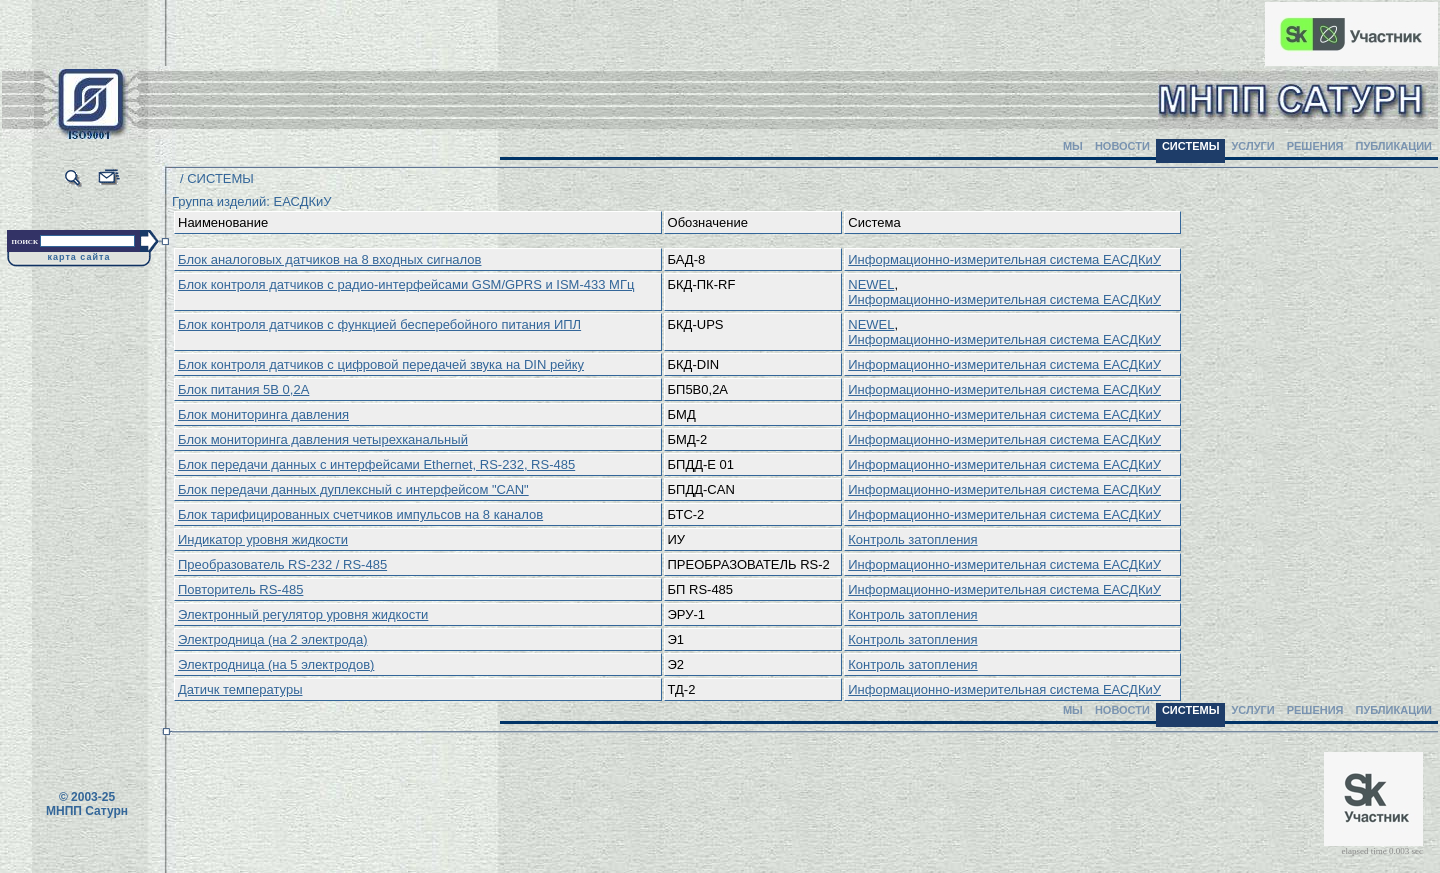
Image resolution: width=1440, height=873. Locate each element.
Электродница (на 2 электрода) (272, 639)
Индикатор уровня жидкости (263, 539)
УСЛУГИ (1252, 146)
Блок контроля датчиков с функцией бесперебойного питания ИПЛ (379, 324)
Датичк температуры (240, 689)
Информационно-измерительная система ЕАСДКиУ (1004, 259)
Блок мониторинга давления (263, 414)
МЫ (1073, 146)
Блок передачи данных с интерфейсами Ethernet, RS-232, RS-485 (376, 464)
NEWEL (871, 284)
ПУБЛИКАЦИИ (1393, 146)
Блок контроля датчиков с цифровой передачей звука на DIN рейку (381, 364)
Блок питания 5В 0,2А (243, 389)
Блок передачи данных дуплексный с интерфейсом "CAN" (353, 489)
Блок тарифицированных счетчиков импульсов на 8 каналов (360, 514)
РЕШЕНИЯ (1315, 146)
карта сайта (79, 257)
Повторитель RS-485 (240, 589)
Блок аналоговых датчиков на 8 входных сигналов (329, 259)
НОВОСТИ (1122, 146)
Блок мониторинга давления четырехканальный (323, 439)
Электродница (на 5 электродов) (276, 664)
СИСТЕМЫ (1191, 146)
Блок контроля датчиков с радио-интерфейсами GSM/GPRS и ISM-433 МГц (406, 284)
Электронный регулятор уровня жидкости (303, 614)
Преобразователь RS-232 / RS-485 (282, 564)
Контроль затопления (912, 539)
